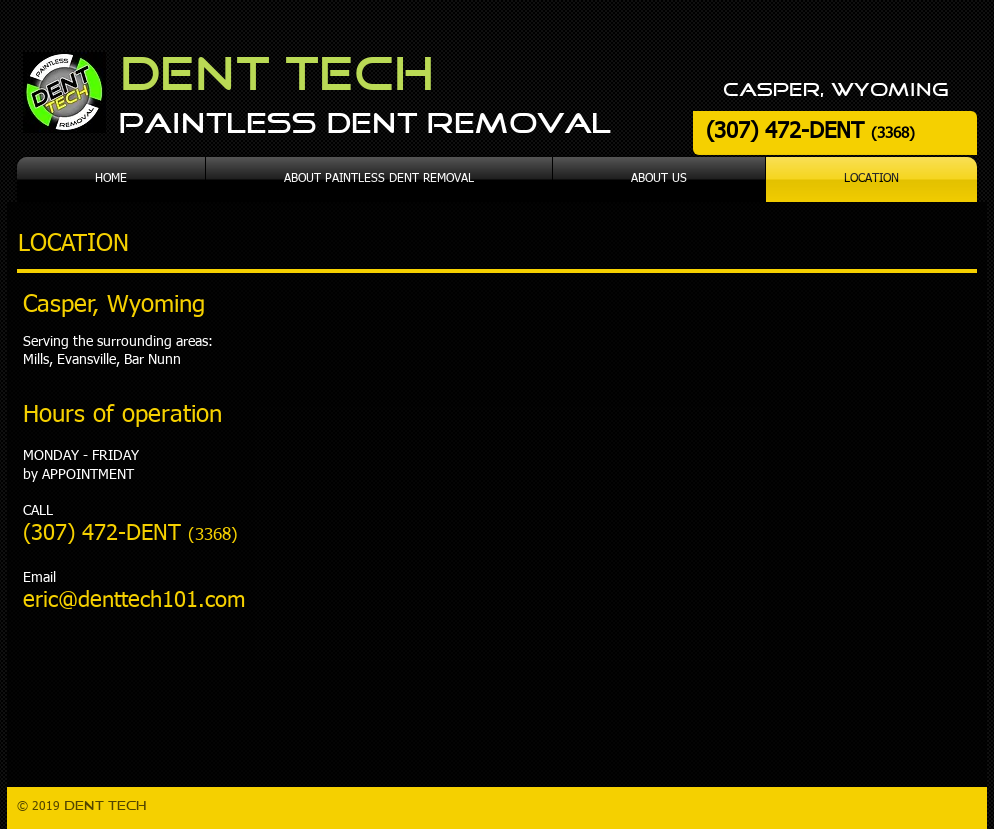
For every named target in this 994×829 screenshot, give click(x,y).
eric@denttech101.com (134, 601)
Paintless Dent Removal (365, 125)
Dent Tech (276, 76)
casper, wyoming (835, 91)
